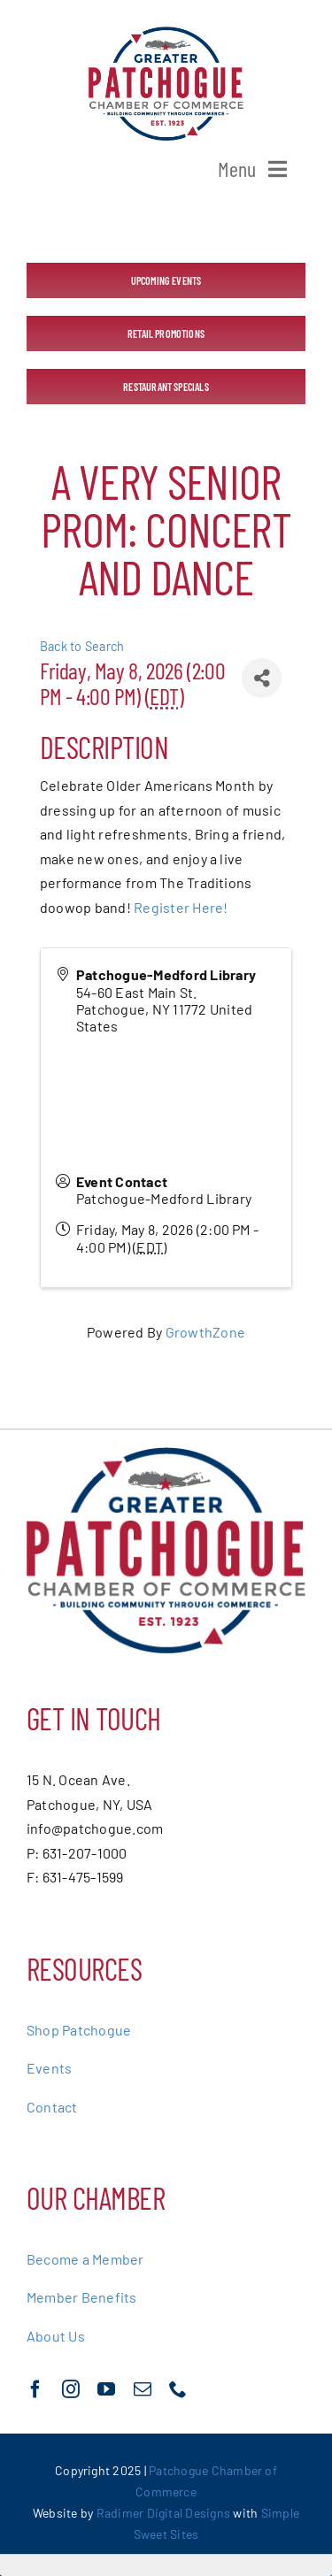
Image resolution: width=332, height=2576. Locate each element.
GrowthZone (205, 1331)
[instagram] (71, 2389)
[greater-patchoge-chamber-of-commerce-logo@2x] (166, 33)
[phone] (178, 2389)
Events (49, 2067)
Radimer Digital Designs (165, 2512)
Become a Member (85, 2258)
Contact (52, 2106)
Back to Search (82, 646)
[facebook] (35, 2389)
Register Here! (181, 907)
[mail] (142, 2389)
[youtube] (106, 2389)
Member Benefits (82, 2296)
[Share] (262, 678)
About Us (56, 2335)
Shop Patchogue (79, 2029)
